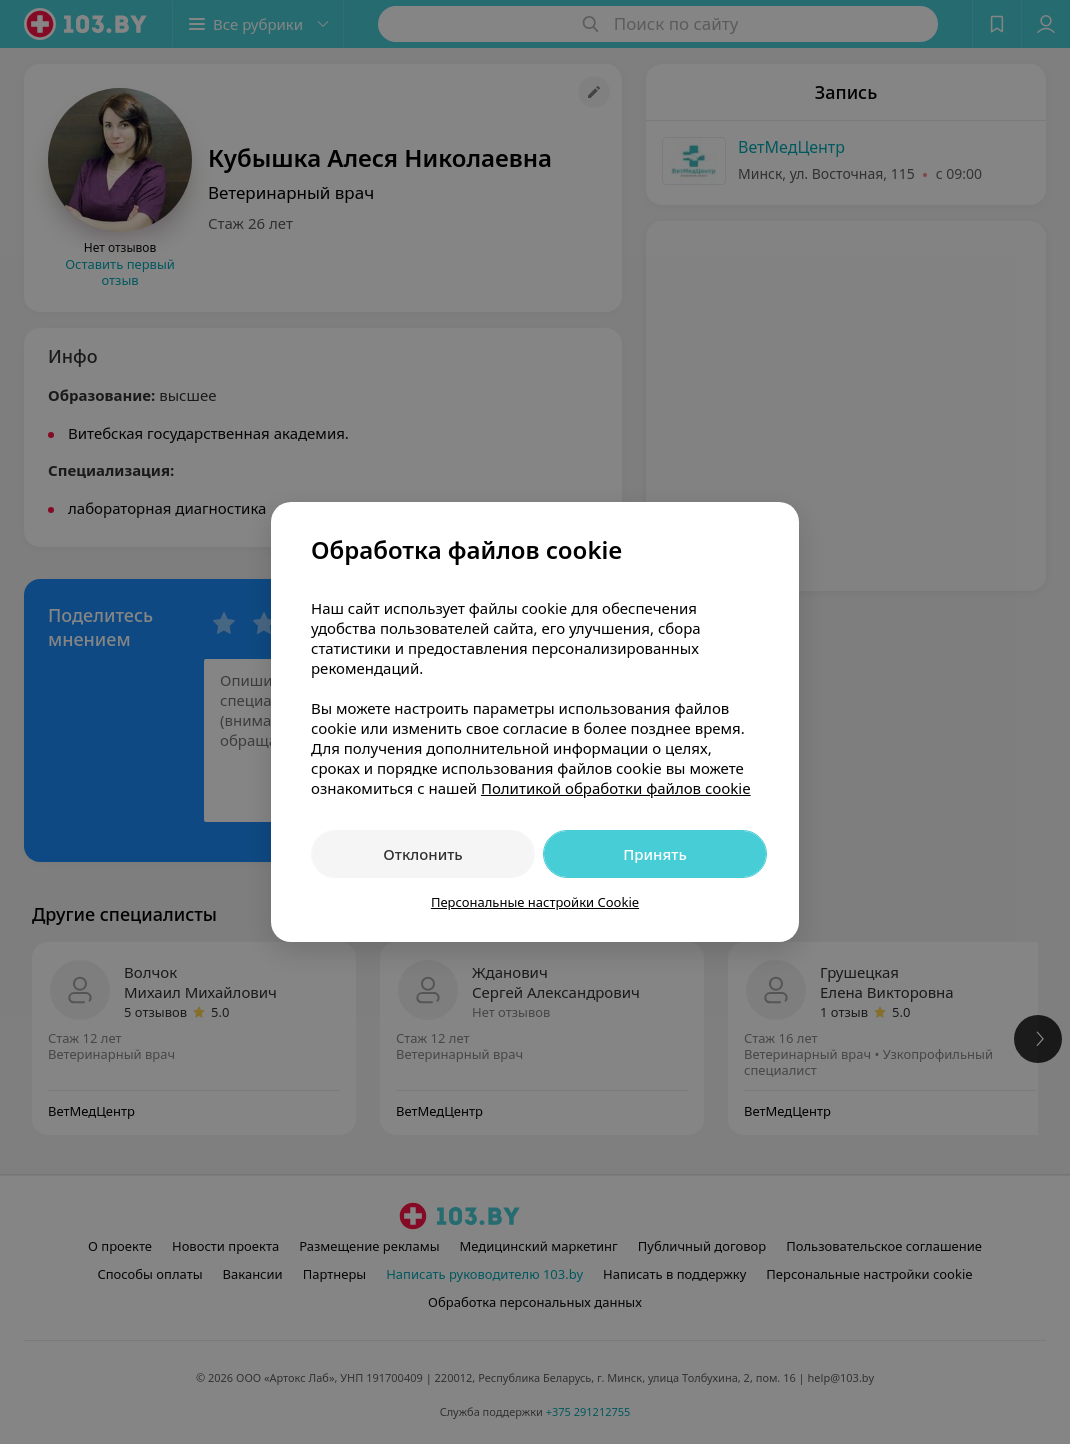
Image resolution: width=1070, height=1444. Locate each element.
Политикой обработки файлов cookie (616, 788)
